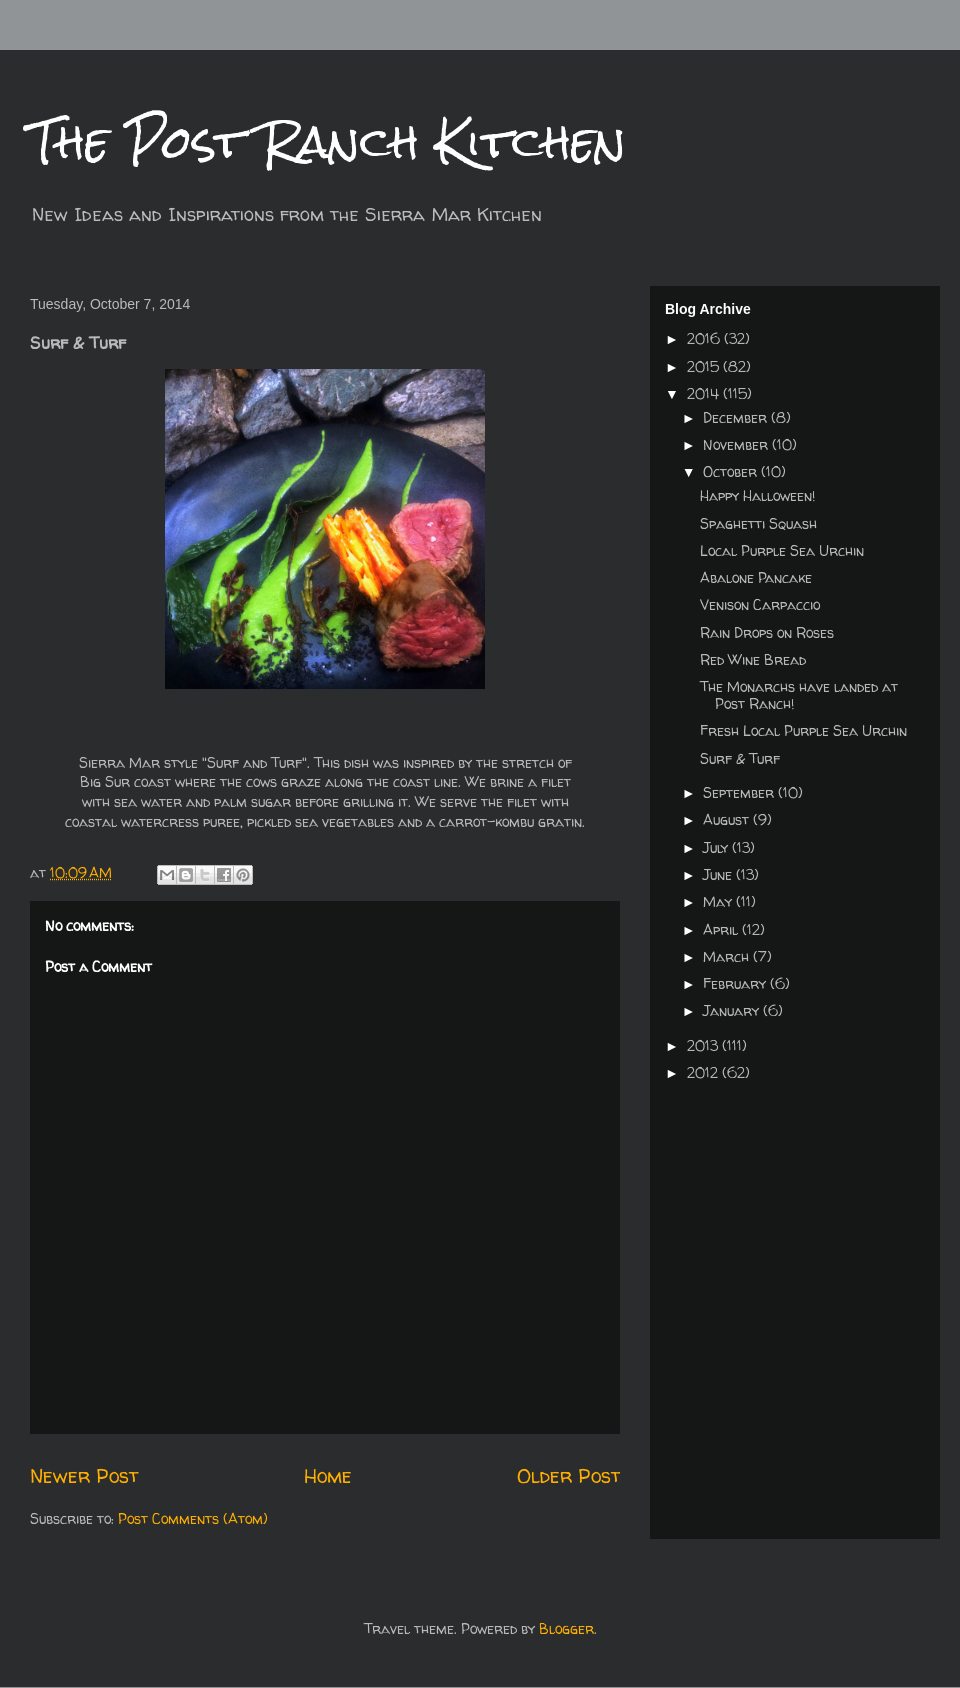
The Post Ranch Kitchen (328, 141)
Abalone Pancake (756, 577)
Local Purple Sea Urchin (782, 550)
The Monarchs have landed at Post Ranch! (799, 695)
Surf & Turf (740, 758)
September (740, 792)
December (737, 417)
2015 (705, 366)
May (719, 901)
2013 (704, 1045)
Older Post (568, 1475)
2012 (704, 1072)
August (728, 819)
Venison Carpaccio (760, 604)
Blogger (566, 1628)
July (717, 847)
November (737, 444)
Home (328, 1475)
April (722, 929)
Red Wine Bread (753, 659)
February (736, 983)
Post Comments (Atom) (193, 1518)
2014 (705, 393)
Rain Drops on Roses (767, 632)
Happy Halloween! (757, 495)
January (733, 1010)
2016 (705, 338)
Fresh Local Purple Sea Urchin (803, 730)
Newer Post (84, 1475)
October (732, 471)
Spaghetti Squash (758, 523)
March (728, 956)
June (719, 874)
